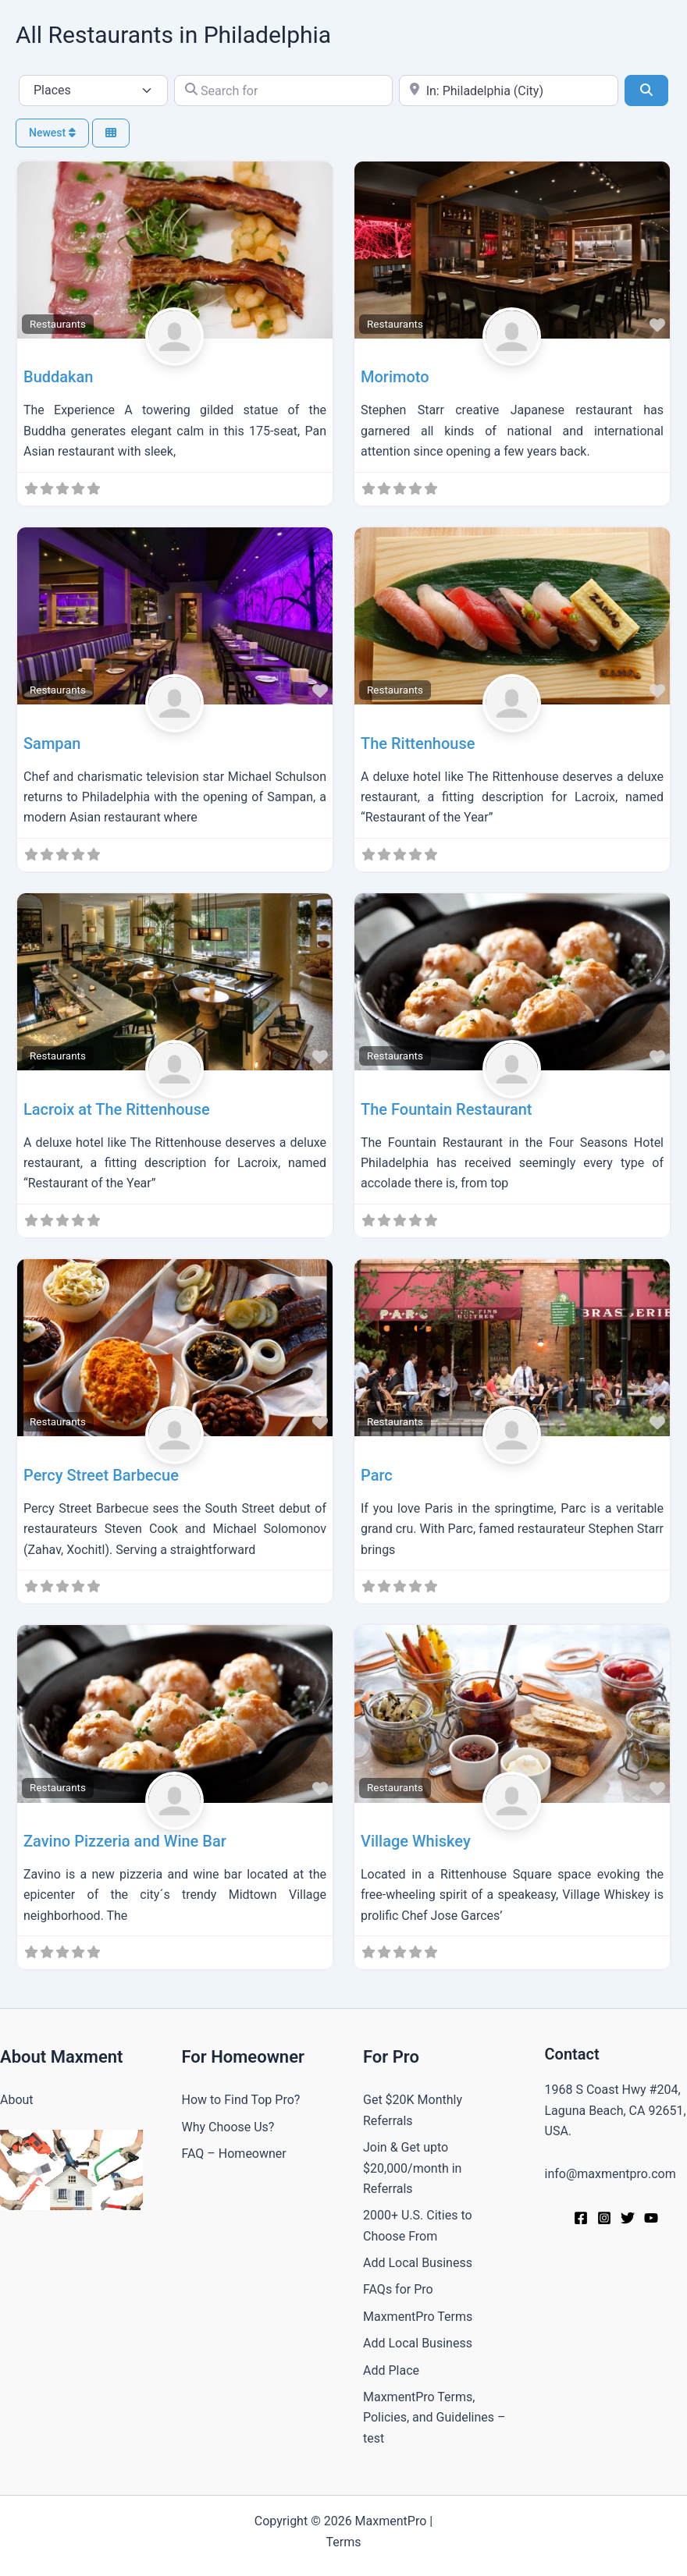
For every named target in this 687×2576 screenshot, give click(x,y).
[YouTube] (651, 2218)
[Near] (508, 90)
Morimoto (395, 376)
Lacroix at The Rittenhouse (116, 1109)
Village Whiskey (416, 1841)
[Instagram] (604, 2218)
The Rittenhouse (418, 743)
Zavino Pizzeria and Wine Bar (124, 1841)
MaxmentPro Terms (417, 2316)
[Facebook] (581, 2218)
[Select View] (111, 133)
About (17, 2099)
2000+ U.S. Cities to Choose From (417, 2225)
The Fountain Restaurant (446, 1109)
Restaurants (58, 324)
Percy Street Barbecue (101, 1475)
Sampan (51, 743)
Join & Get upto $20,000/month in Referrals (412, 2168)
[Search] (646, 90)
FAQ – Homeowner (234, 2153)
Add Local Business (417, 2262)
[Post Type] (93, 90)
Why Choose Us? (228, 2127)
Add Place (391, 2370)
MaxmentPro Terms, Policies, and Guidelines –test (434, 2418)
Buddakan (58, 376)
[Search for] (283, 90)
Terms (343, 2542)
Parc (377, 1475)
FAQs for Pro (398, 2289)
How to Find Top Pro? (241, 2099)
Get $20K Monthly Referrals (412, 2109)
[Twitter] (628, 2218)
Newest (52, 132)
